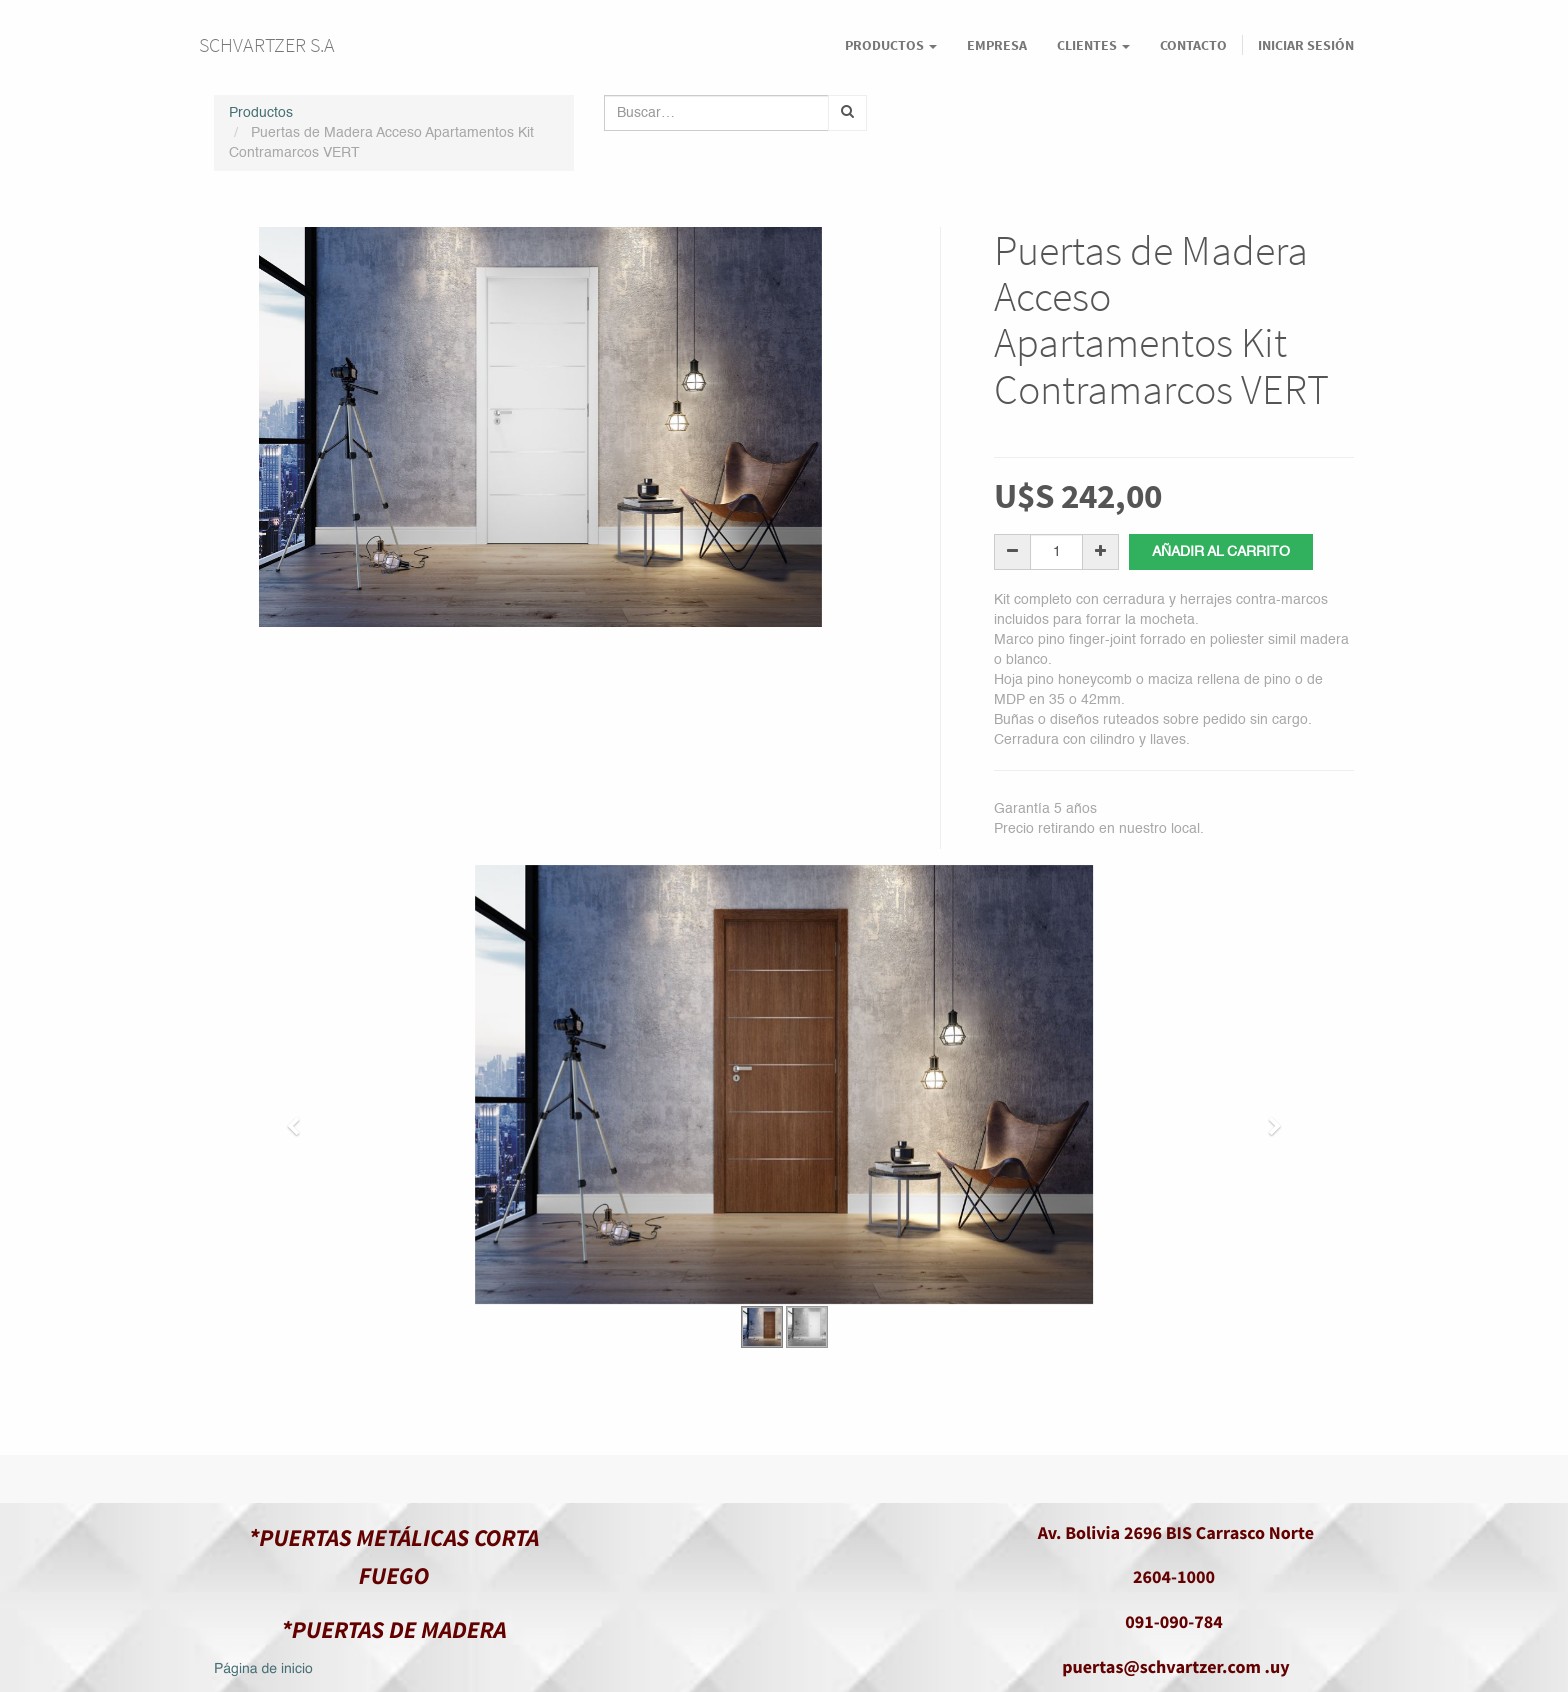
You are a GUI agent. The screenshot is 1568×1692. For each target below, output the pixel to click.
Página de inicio (263, 1670)
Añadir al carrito (1221, 552)
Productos (261, 113)
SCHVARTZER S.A (267, 44)
